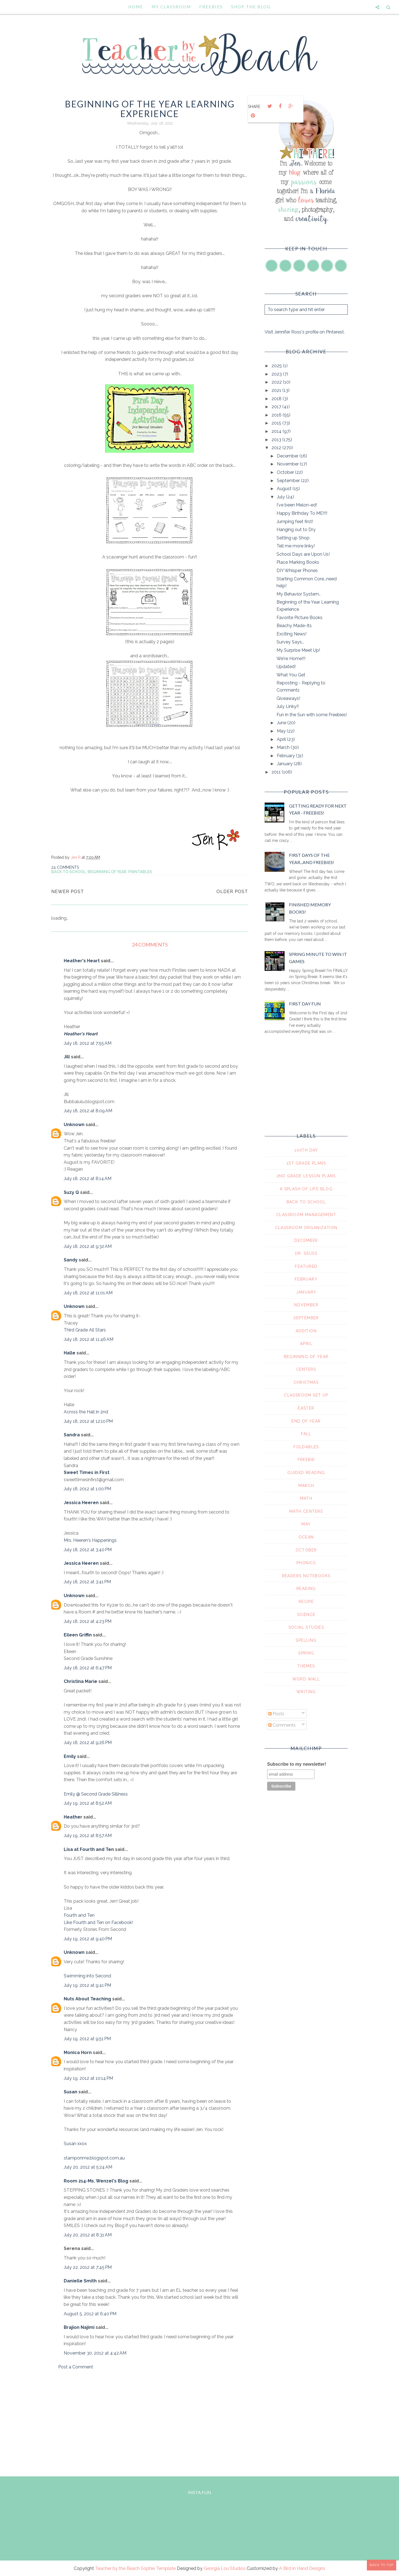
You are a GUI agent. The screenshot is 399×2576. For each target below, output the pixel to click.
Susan (70, 2091)
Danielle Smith (80, 2280)
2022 (277, 382)
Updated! (286, 666)
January (285, 763)
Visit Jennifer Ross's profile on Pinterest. (305, 332)
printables (140, 872)
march (306, 1485)
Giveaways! (288, 698)
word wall (306, 1679)
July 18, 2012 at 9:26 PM (88, 1742)
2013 (277, 439)
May (282, 731)
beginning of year (107, 872)
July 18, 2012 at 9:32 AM (88, 1246)
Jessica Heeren (81, 1502)
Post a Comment (75, 2367)
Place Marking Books (298, 562)
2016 (277, 415)
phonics (306, 1563)
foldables (306, 1447)
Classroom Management (306, 1214)
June (282, 722)
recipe (306, 1601)
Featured (306, 1266)
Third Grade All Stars (85, 1330)
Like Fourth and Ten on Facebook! (98, 1922)
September (289, 480)
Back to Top (381, 2565)
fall (306, 1434)
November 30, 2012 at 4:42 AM (95, 2353)
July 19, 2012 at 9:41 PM (87, 1985)
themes (306, 1666)
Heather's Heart (82, 960)
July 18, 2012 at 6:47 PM (88, 1667)
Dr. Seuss (306, 1253)
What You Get (291, 674)
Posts (276, 1713)
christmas (306, 1382)
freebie (306, 1459)
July (281, 497)
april (306, 1343)
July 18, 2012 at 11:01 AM (88, 1292)
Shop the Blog (251, 6)
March (284, 747)
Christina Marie (80, 1681)
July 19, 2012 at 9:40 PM (88, 1938)
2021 (277, 390)
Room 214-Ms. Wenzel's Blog (96, 2181)
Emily (70, 1756)
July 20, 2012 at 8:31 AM (88, 2235)
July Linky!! (288, 706)
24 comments (65, 867)
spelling (306, 1640)
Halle (69, 1353)
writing (306, 1692)
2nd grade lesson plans (306, 1176)
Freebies (211, 6)
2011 (277, 772)
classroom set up (306, 1395)
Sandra (72, 1434)
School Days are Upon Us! (303, 554)
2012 (277, 447)
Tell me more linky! (296, 546)
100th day (306, 1150)
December (288, 456)
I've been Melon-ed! (297, 505)
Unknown (74, 1124)
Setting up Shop (293, 537)
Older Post (232, 891)
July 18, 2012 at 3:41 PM (87, 1581)
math (306, 1498)
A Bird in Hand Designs (302, 2568)
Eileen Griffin (78, 1635)
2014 (277, 431)
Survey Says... (290, 642)
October (286, 472)
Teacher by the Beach (117, 2568)
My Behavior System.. (299, 594)
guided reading (306, 1472)
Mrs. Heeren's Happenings (90, 1540)
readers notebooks (306, 1576)
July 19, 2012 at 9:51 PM (87, 2038)
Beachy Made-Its (294, 625)
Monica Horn (78, 2052)
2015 (277, 423)
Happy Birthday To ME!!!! (302, 513)
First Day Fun (305, 1003)
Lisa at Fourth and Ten (89, 1849)
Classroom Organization (306, 1227)
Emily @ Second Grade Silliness (96, 1794)
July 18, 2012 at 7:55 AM (87, 1043)
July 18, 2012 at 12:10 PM (88, 1421)
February (286, 755)
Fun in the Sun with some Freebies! (312, 714)
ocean (306, 1537)
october (306, 1550)
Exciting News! (291, 634)
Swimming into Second (87, 1975)
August (285, 488)
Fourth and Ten (79, 1915)
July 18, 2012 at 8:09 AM (88, 1110)
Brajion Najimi (79, 2327)
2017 (277, 406)
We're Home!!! (291, 658)
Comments (282, 1725)
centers (306, 1369)
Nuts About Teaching (87, 1998)
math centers (306, 1511)
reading (306, 1588)
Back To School (68, 872)
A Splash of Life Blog (306, 1189)
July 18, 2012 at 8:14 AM (87, 1178)
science (306, 1614)
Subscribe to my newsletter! (296, 1764)
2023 (277, 374)
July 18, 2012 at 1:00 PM (87, 1488)
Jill (67, 1056)
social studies (306, 1627)
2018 (277, 398)
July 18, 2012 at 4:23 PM (87, 1621)
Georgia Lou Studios (224, 2568)
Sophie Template (158, 2568)
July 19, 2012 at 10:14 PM (88, 2078)
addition (306, 1331)
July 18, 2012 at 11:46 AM (88, 1339)
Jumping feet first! (295, 521)
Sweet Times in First (86, 1472)
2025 (277, 365)
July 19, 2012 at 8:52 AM (88, 1803)
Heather (73, 1817)
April (282, 739)
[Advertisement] (149, 2421)
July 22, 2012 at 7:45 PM (88, 2267)
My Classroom (171, 6)
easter (306, 1408)
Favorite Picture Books (300, 617)
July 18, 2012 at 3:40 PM (88, 1549)
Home (135, 6)
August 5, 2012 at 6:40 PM (90, 2313)
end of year (306, 1421)
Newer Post (67, 891)
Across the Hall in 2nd (86, 1411)
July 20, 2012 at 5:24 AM (88, 2167)
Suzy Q (71, 1192)
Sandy (71, 1260)
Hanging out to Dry (296, 529)
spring (306, 1653)
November (288, 464)
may (306, 1524)
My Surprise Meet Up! (298, 650)
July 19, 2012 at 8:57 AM (88, 1835)
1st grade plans (306, 1163)
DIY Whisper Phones (297, 570)
